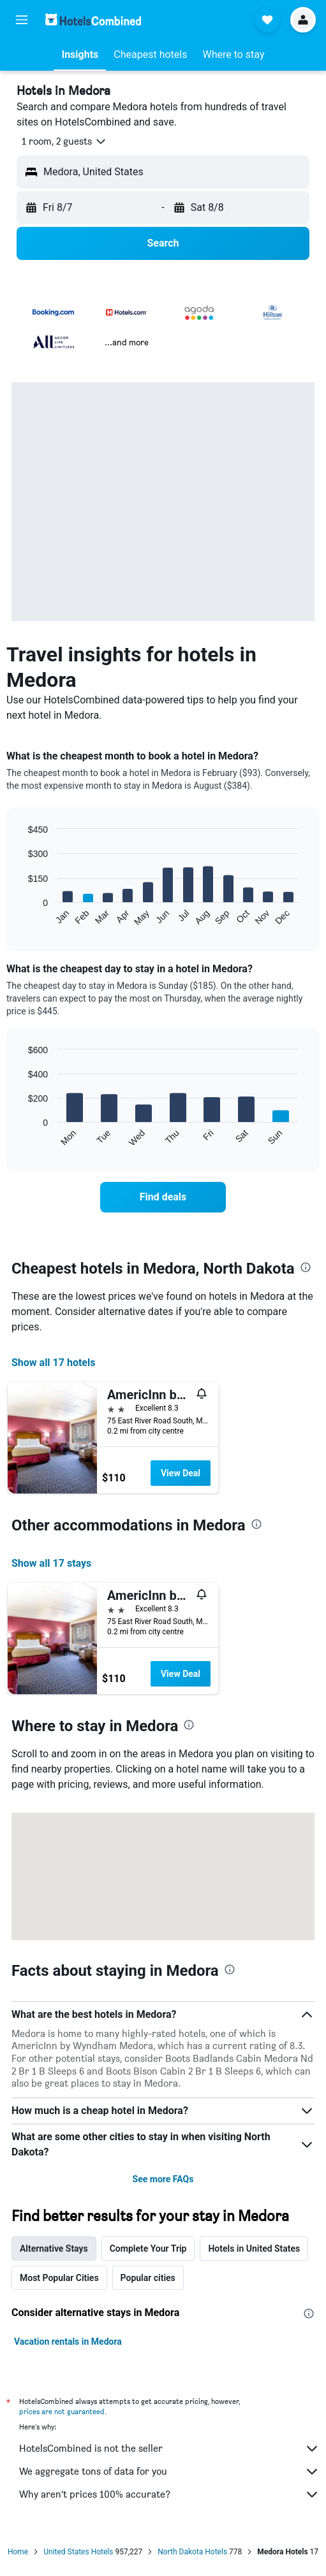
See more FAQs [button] (163, 2179)
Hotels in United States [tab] (254, 2248)
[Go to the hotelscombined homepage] (93, 19)
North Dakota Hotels (192, 2551)
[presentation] (305, 1267)
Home (18, 2551)
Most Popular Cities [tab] (59, 2278)
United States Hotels (78, 2551)
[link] (162, 1197)
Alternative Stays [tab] (54, 2248)
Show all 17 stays (51, 1563)
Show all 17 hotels (53, 1362)
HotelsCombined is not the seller (169, 2448)
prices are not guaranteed (62, 2411)
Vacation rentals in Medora (68, 2341)
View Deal (180, 1473)
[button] (22, 20)
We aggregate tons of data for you (169, 2471)
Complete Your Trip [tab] (148, 2248)
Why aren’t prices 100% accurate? (169, 2494)
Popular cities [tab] (148, 2278)
